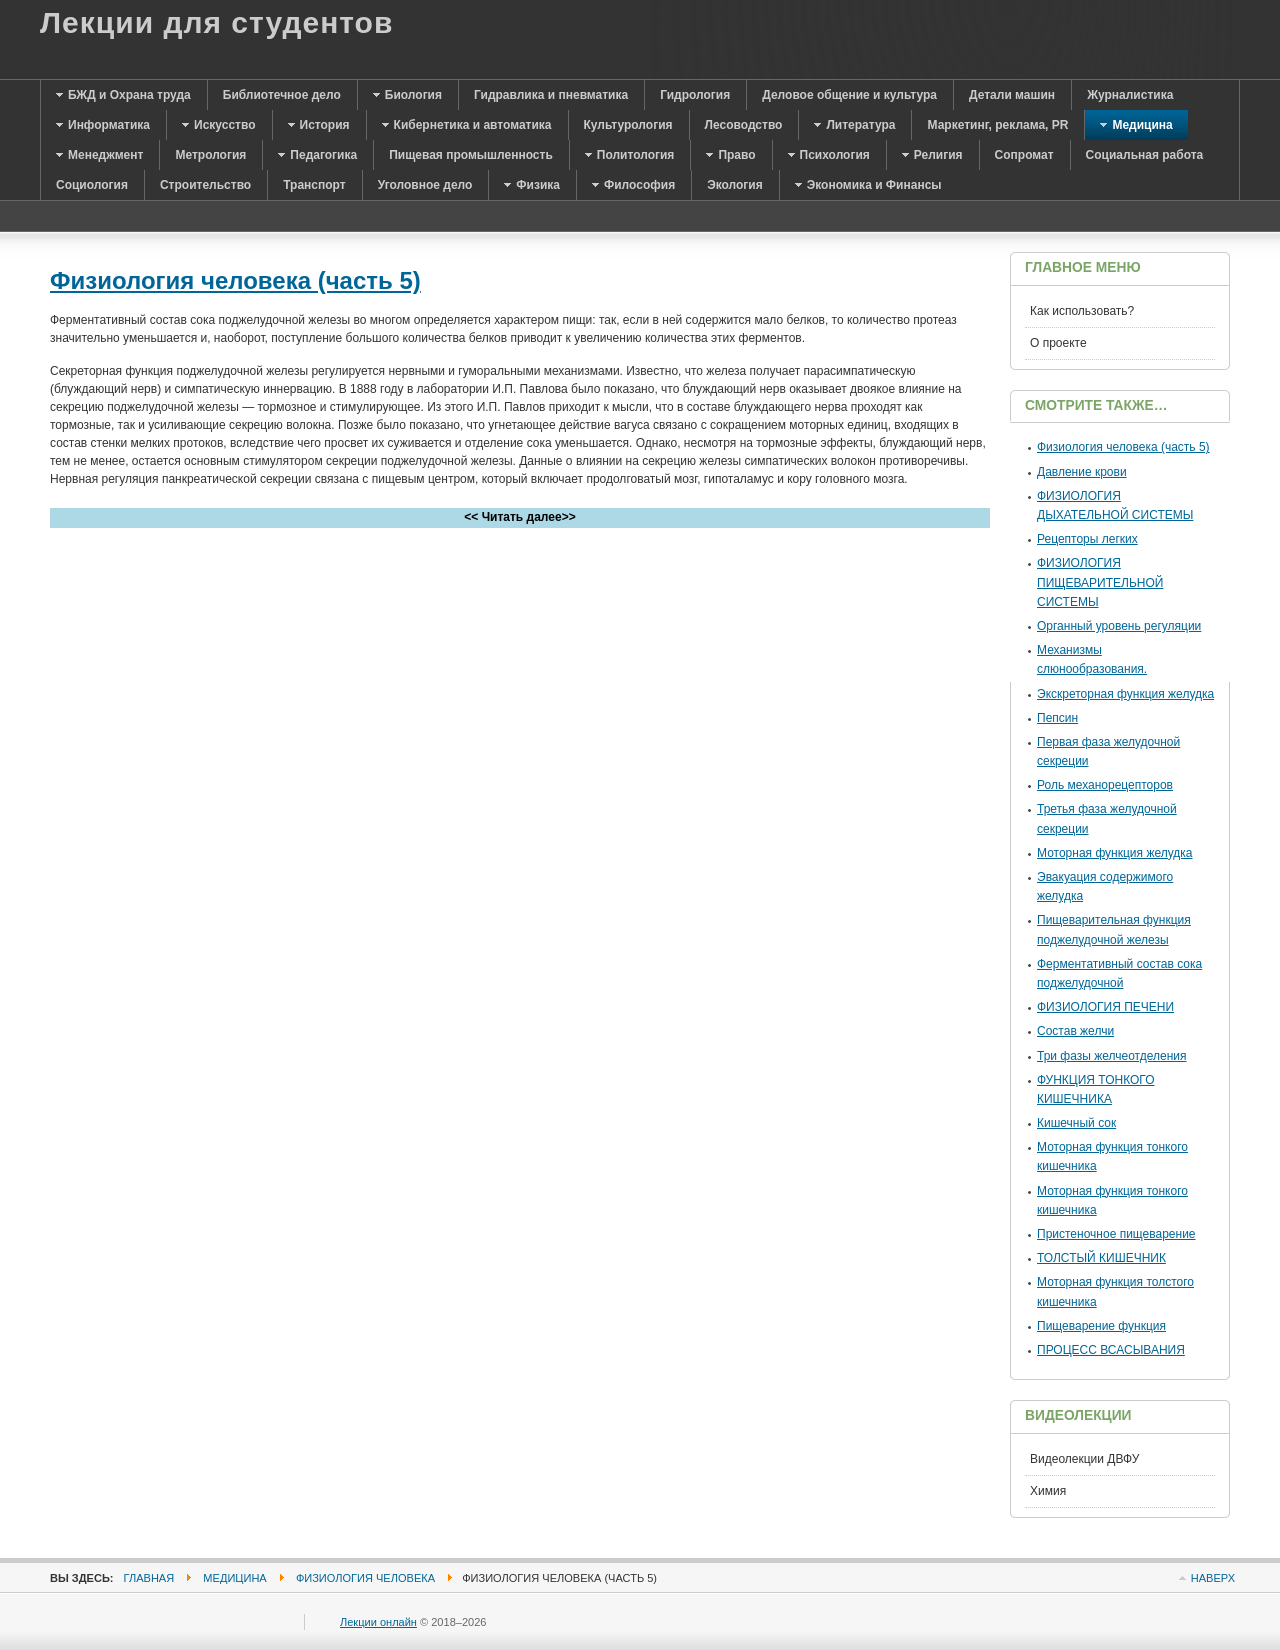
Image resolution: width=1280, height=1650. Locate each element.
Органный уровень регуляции (1119, 626)
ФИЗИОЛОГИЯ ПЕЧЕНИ (1105, 1007)
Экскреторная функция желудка (1125, 694)
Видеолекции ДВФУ (1084, 1459)
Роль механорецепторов (1105, 785)
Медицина (234, 1578)
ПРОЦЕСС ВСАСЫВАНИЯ (1111, 1350)
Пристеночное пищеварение (1116, 1234)
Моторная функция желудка (1115, 853)
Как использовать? (1082, 311)
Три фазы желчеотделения (1112, 1056)
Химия (1048, 1491)
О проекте (1058, 343)
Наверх (1213, 1578)
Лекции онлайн (378, 1622)
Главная (149, 1578)
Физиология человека (365, 1578)
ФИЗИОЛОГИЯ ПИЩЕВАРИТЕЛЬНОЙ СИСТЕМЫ (1100, 582)
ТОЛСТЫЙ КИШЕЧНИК (1101, 1258)
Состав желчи (1075, 1031)
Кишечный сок (1076, 1123)
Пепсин (1057, 718)
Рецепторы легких (1087, 539)
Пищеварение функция (1101, 1326)
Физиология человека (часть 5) (235, 280)
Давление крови (1082, 472)
